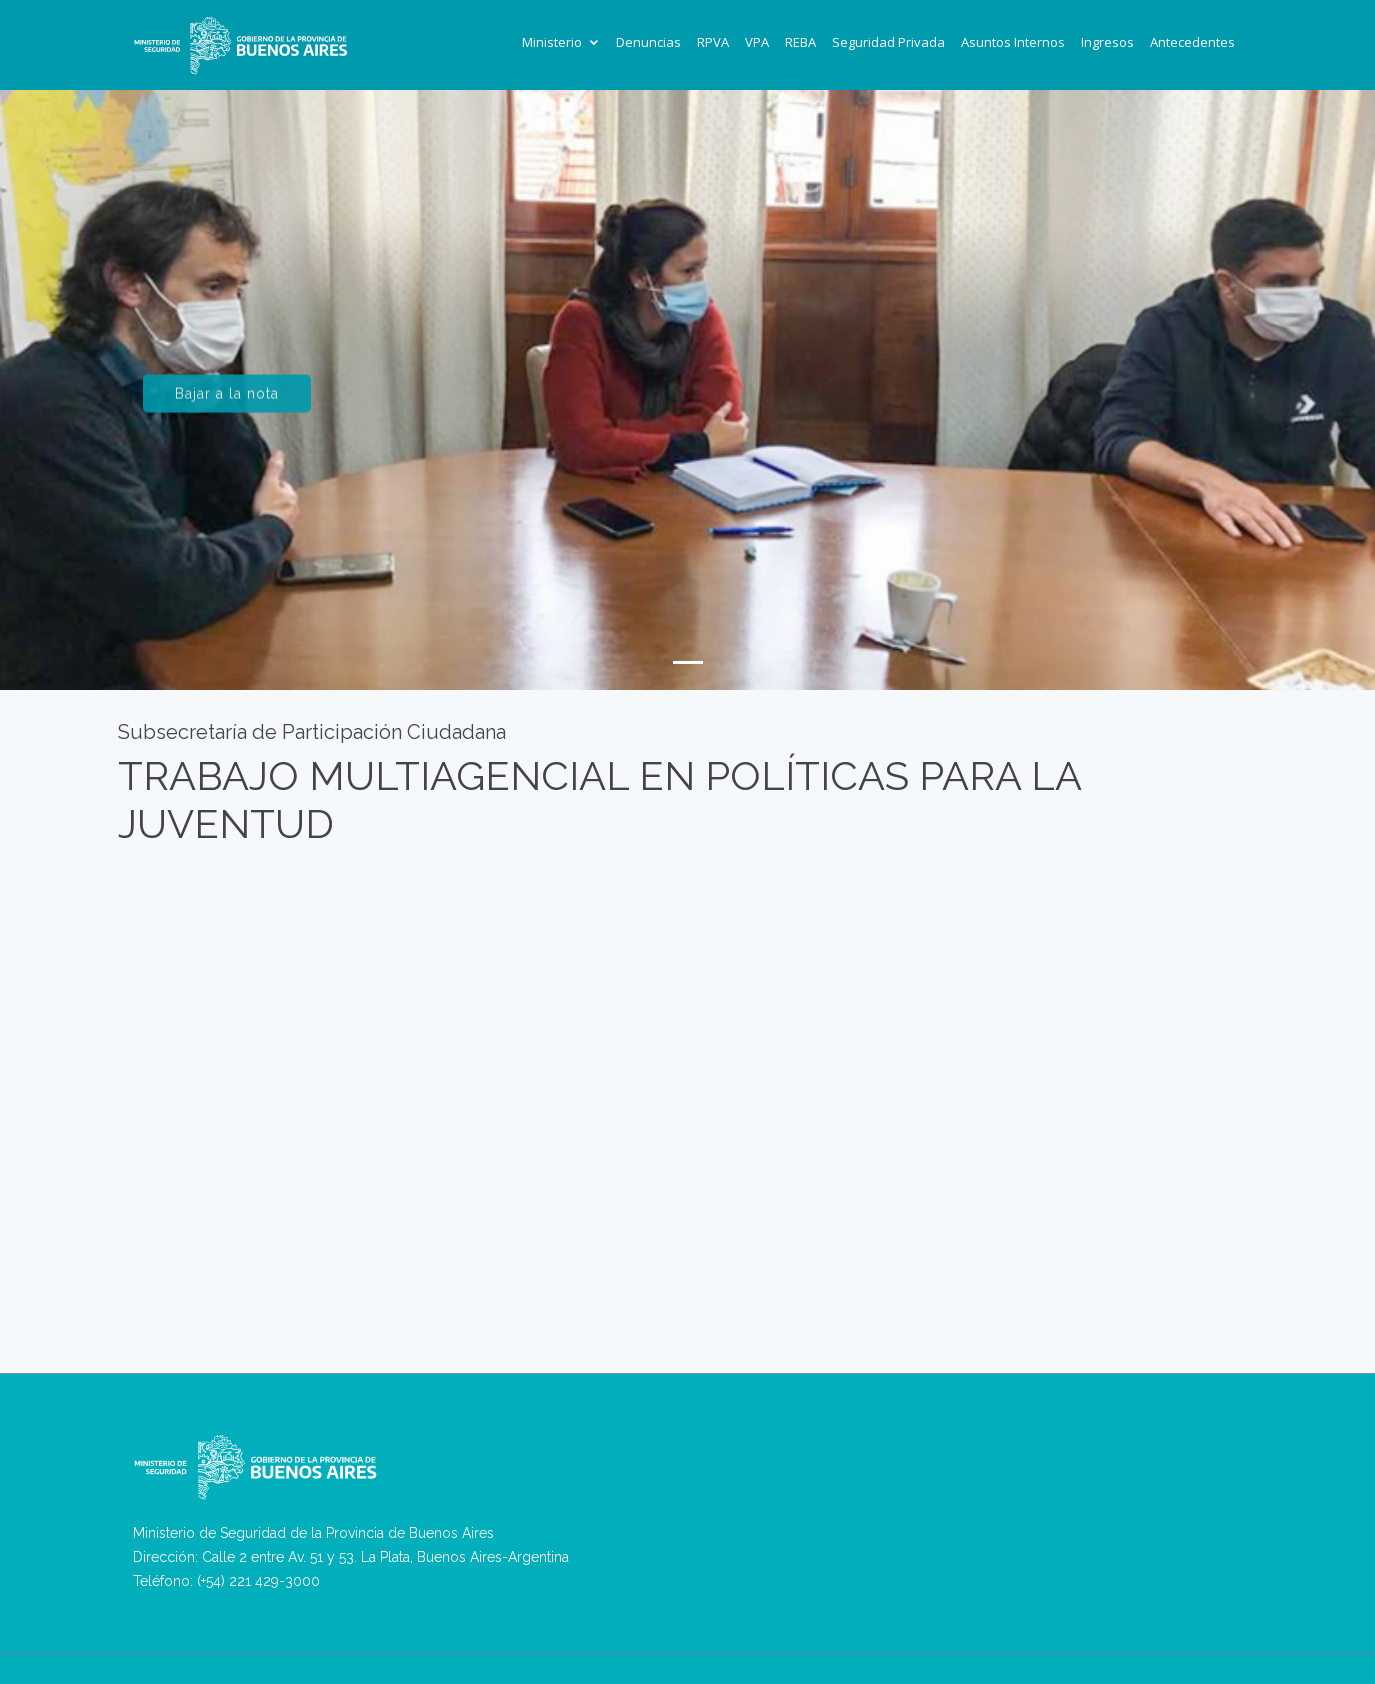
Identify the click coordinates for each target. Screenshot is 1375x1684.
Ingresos (1107, 42)
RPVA (713, 42)
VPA (757, 42)
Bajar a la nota (227, 400)
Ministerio (552, 42)
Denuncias (648, 42)
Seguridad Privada (888, 42)
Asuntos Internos (1013, 42)
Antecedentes (1192, 42)
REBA (800, 42)
